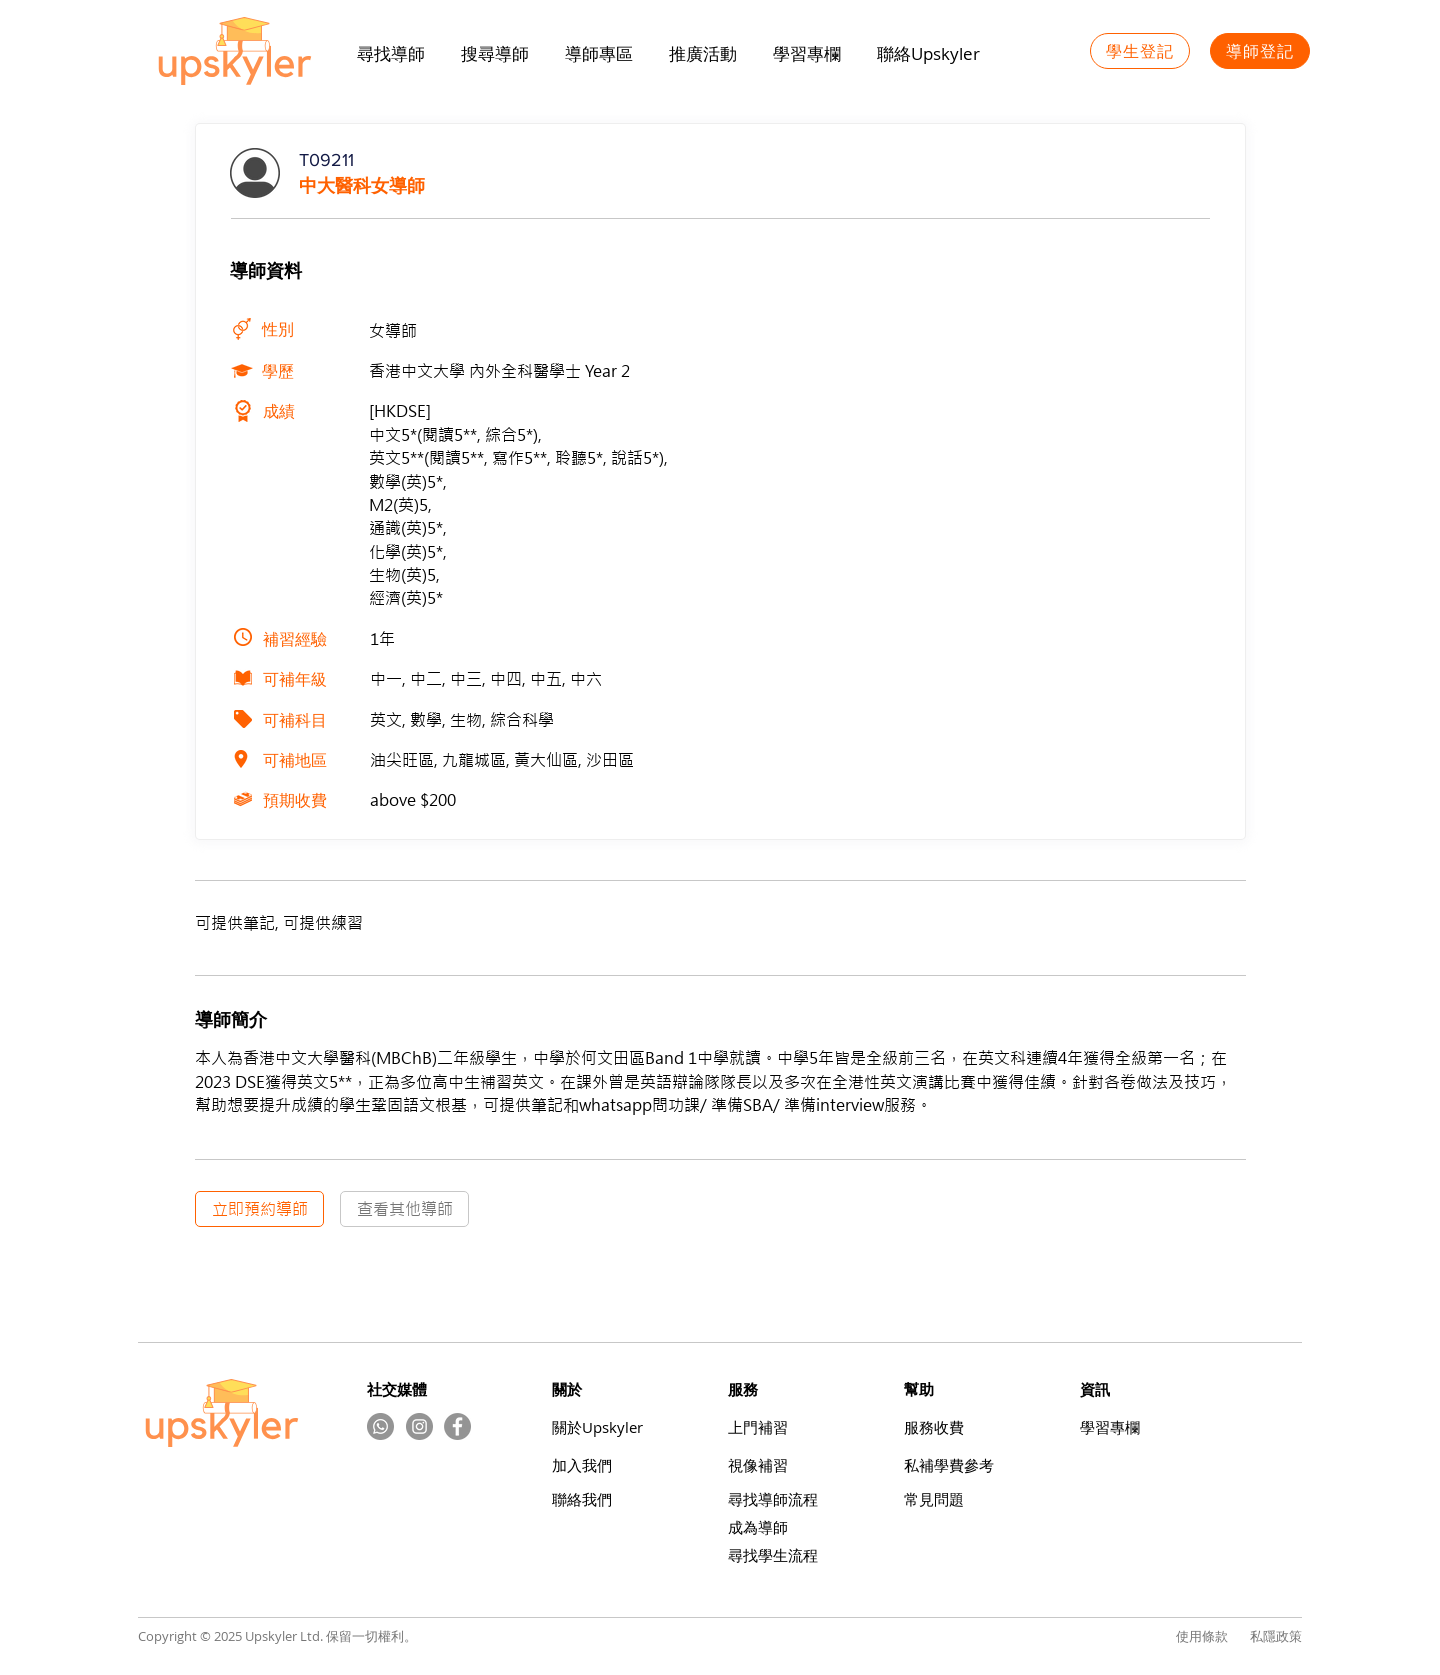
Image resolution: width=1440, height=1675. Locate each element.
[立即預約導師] (259, 1209)
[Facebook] (457, 1426)
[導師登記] (1260, 51)
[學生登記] (1140, 51)
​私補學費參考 (949, 1465)
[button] (703, 54)
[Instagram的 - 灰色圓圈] (419, 1426)
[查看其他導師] (404, 1209)
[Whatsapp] (380, 1426)
